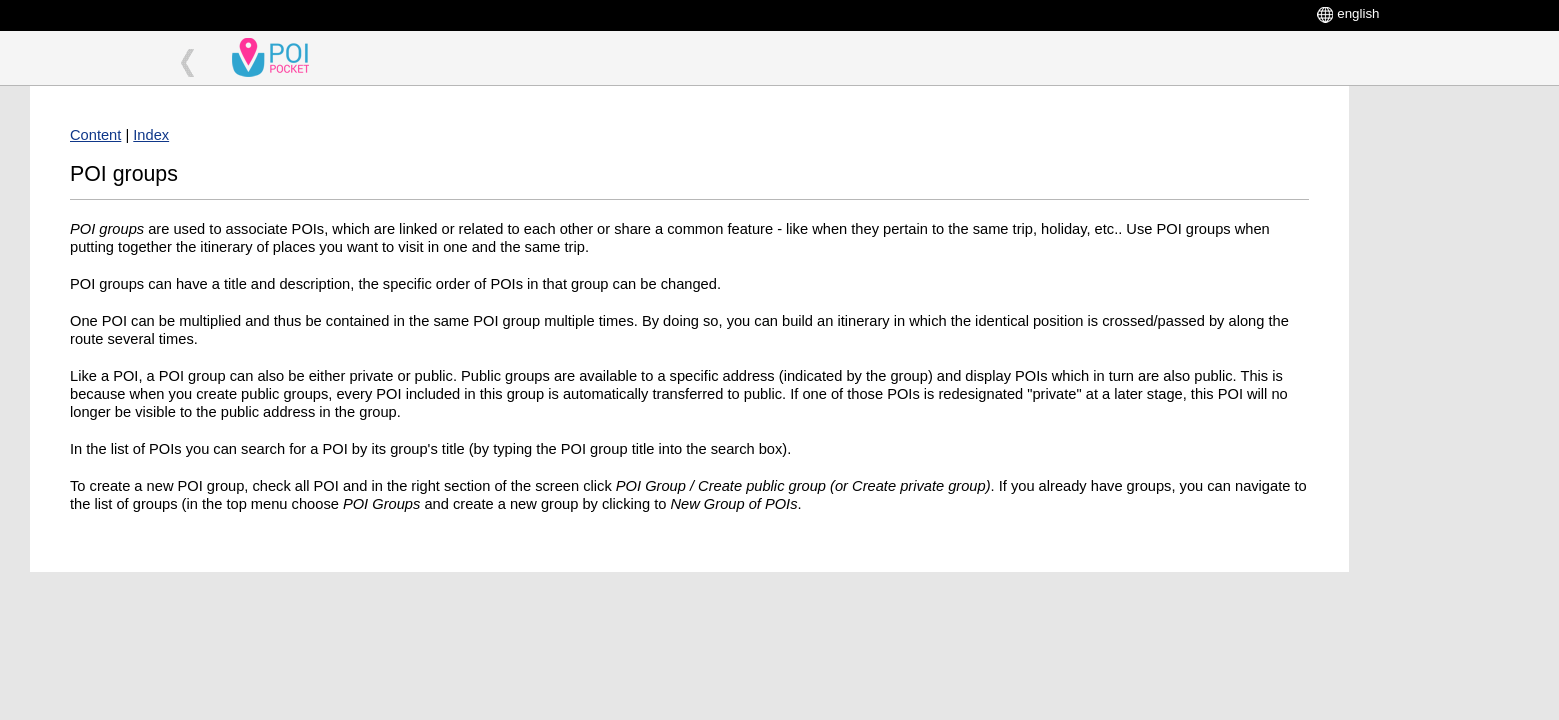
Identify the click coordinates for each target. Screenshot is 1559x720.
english (1358, 13)
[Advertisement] (1449, 386)
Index (151, 135)
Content (95, 135)
